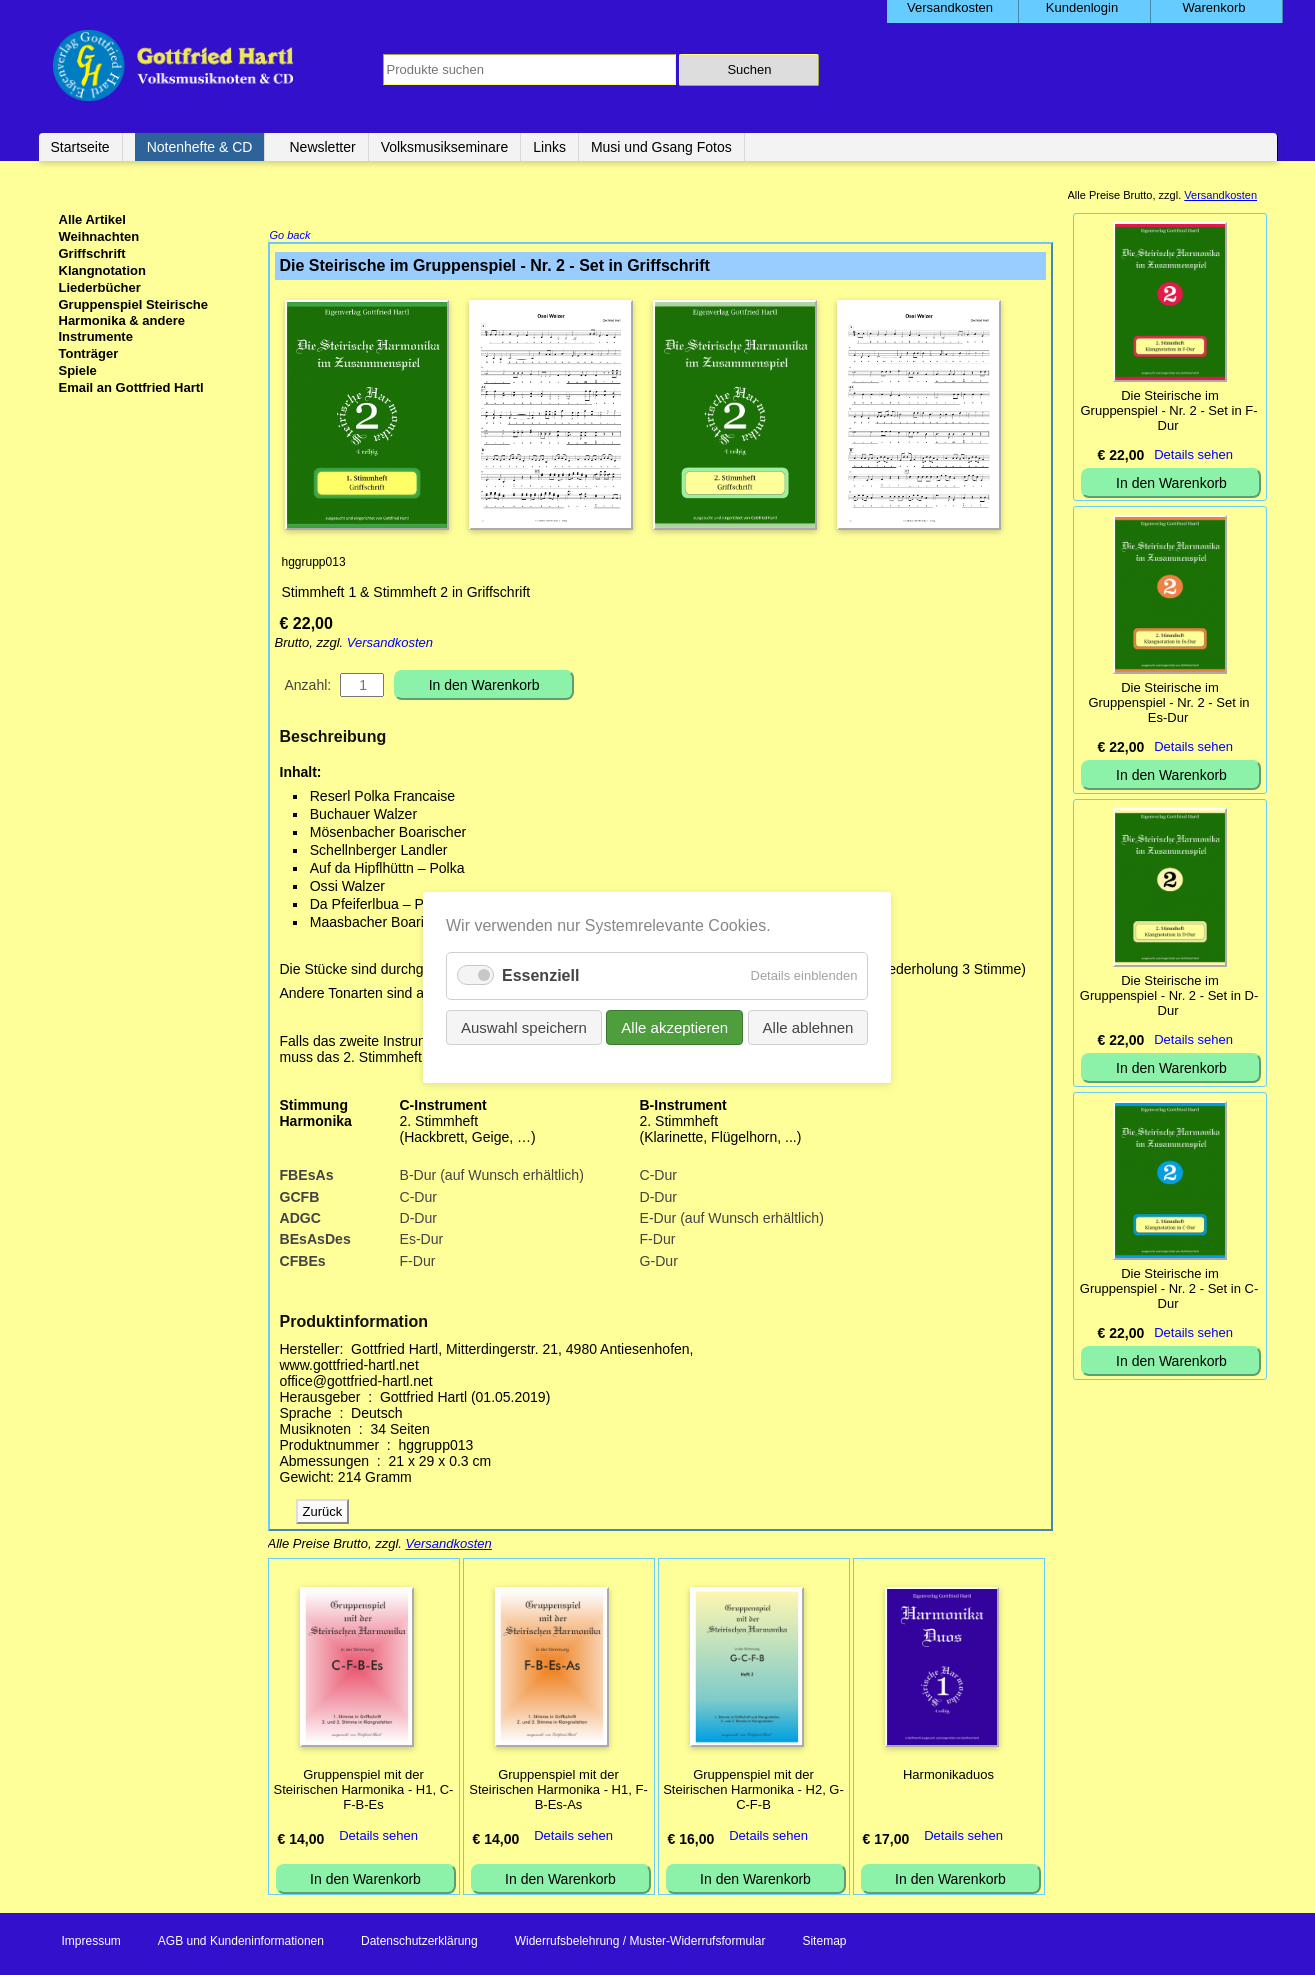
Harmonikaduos (948, 1776)
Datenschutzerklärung (419, 1943)
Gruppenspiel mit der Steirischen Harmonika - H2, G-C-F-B (753, 1791)
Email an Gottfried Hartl (131, 387)
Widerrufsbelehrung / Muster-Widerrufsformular (640, 1943)
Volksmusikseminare (445, 147)
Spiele (78, 370)
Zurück (323, 1513)
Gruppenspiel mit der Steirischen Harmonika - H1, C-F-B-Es (364, 1791)
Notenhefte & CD (200, 147)
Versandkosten (390, 644)
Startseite (80, 147)
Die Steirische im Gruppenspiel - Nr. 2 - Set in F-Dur (1168, 410)
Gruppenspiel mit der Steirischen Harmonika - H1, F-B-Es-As (558, 1791)
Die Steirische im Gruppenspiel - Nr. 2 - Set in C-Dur (1169, 1288)
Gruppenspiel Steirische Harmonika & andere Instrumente (134, 320)
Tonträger (89, 353)
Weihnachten (99, 236)
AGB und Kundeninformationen (241, 1943)
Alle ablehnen (786, 1021)
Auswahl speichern (543, 1021)
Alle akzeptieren (672, 1021)
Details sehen (378, 1837)
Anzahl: (308, 687)
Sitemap (824, 1943)
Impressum (91, 1943)
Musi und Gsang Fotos (661, 147)
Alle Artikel (92, 219)
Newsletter (322, 147)
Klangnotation (102, 270)
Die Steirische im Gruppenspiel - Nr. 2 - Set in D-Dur (1169, 995)
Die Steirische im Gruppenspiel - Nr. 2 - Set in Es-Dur (1168, 702)
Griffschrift (92, 253)
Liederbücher (100, 287)
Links (549, 147)
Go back (290, 237)
